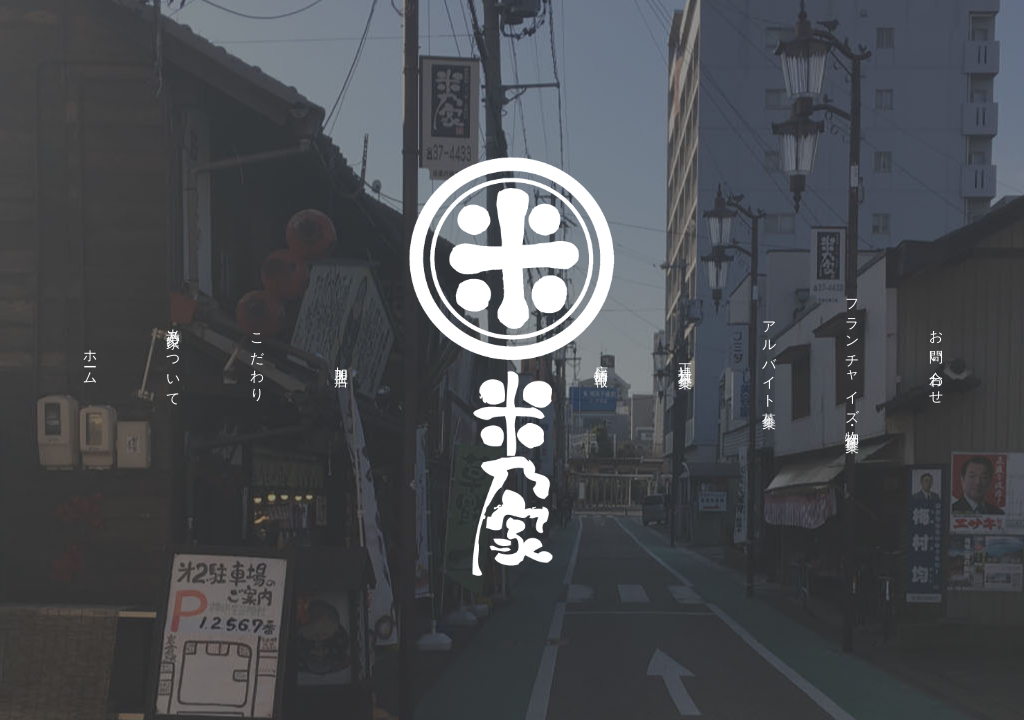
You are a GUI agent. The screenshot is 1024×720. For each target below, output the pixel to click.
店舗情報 (601, 360)
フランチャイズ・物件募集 (852, 360)
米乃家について (173, 360)
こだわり (256, 360)
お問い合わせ (935, 360)
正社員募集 (684, 360)
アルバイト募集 (768, 360)
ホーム (89, 360)
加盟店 (340, 360)
